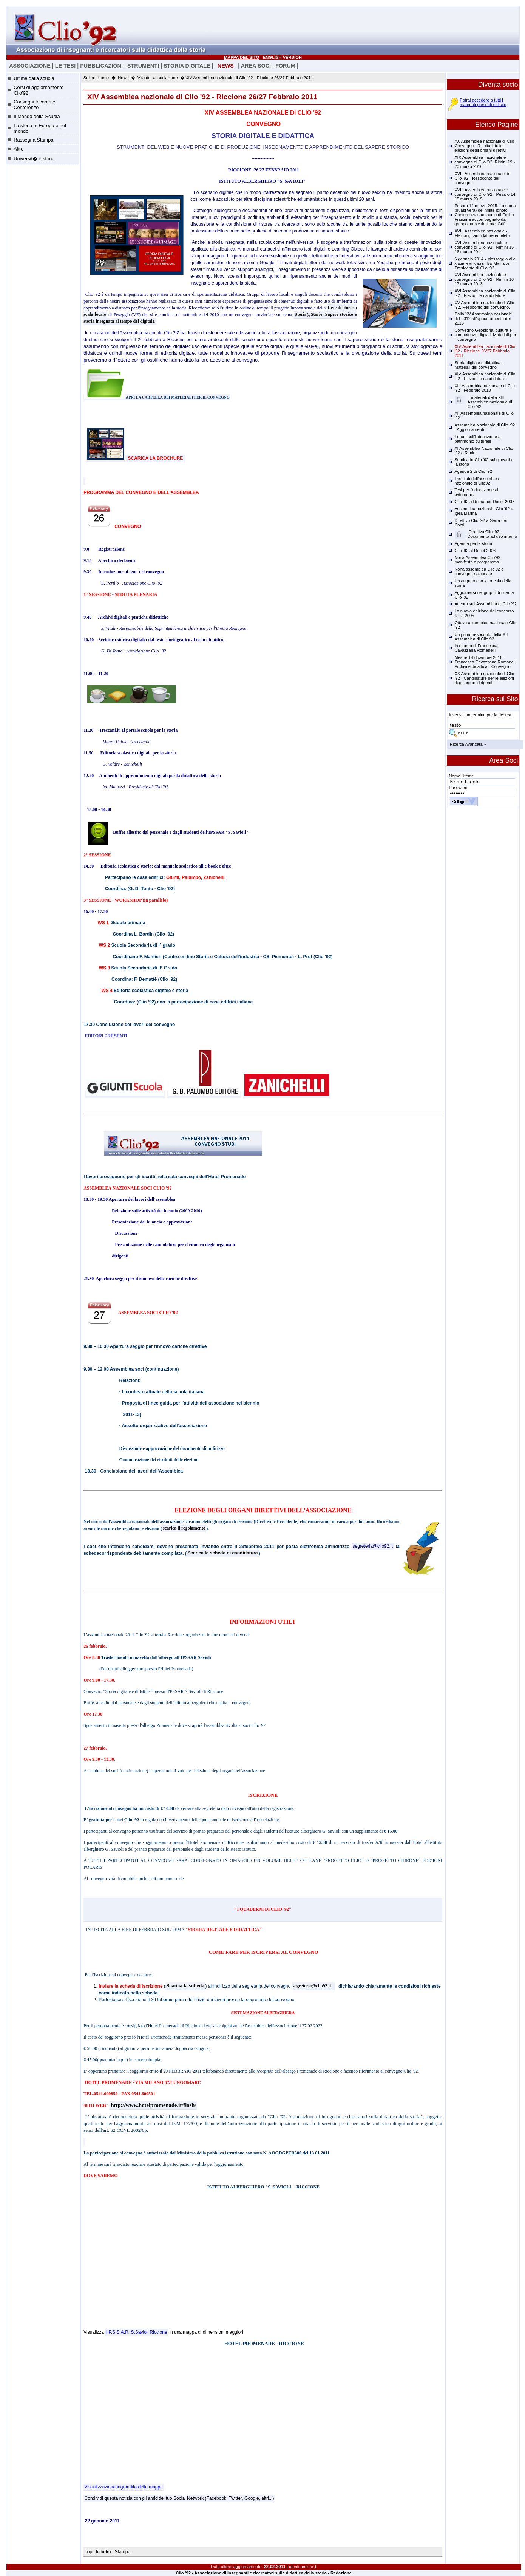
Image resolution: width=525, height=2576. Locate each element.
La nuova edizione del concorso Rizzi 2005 (484, 613)
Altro (18, 149)
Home (103, 77)
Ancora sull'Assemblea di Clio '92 (485, 604)
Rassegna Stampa (33, 140)
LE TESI (65, 66)
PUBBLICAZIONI (101, 66)
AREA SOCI (256, 66)
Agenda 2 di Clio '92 (473, 471)
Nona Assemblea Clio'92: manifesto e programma (478, 559)
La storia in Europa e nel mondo (40, 128)
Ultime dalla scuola (34, 78)
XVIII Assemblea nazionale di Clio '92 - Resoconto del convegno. (481, 178)
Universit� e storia (34, 159)
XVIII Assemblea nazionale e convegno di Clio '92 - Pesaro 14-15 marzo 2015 (485, 194)
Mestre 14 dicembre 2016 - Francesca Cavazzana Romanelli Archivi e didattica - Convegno (485, 662)
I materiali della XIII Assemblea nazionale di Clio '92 (483, 402)
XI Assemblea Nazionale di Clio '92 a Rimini (483, 450)
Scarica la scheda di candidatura (222, 1553)
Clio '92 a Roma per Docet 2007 (484, 501)
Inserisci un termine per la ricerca (480, 714)
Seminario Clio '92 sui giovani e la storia (483, 461)
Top (89, 2551)
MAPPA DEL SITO (241, 57)
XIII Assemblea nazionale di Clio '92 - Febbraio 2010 (484, 387)
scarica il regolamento (184, 1528)
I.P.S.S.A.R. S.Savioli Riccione (136, 2332)
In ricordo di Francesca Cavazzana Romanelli (475, 647)
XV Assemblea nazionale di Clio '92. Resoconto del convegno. (484, 304)
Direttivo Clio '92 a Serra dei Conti (480, 522)
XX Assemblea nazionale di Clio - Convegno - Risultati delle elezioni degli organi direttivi (485, 145)
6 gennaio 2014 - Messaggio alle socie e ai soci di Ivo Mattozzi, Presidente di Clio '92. (485, 263)
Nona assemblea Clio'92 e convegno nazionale (478, 571)
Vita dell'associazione (157, 77)
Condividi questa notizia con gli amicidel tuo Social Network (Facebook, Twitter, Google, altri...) (179, 2498)
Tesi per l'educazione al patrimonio (476, 492)
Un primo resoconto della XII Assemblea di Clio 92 (481, 636)
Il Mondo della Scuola (37, 116)
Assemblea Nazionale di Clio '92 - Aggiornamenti (484, 427)
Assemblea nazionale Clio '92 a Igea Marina (483, 511)
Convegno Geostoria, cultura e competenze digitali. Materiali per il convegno (485, 335)
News (123, 77)
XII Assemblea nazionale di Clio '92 (484, 415)
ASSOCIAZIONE (30, 66)
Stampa (122, 2551)
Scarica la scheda (185, 1986)
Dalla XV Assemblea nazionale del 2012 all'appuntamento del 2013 (483, 318)
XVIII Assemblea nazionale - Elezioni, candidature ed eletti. (482, 233)
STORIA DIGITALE (187, 66)
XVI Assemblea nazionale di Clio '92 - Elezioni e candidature (484, 293)
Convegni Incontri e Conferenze (34, 104)
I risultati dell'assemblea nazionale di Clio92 (476, 480)
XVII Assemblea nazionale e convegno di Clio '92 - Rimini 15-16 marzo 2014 (484, 247)
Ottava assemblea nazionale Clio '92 (485, 624)
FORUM (285, 66)
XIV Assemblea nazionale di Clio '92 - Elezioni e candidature (484, 376)
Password (458, 787)
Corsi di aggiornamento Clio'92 (38, 90)
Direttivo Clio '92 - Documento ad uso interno (486, 534)
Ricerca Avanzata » (468, 744)
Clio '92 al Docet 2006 (475, 550)
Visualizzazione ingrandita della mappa (124, 2487)
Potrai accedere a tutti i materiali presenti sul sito (483, 102)
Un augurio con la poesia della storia (482, 583)
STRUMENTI (143, 66)
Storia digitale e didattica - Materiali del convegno (478, 364)
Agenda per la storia (473, 543)
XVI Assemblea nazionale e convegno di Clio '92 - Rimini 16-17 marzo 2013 (484, 279)
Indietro (103, 2551)
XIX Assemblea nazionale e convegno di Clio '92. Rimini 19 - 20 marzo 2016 (484, 162)
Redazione (341, 2573)
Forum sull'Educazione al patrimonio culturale (478, 438)
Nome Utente (461, 776)
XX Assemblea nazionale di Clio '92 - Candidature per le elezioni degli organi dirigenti (484, 678)
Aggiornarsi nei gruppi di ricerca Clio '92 (484, 594)
